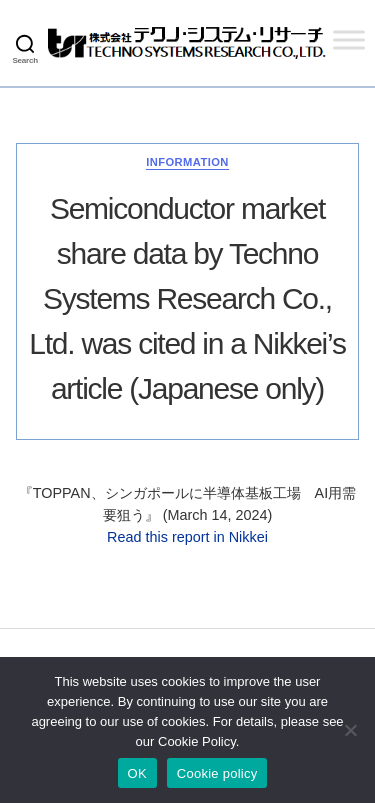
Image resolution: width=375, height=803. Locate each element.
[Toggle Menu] (349, 39)
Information (187, 162)
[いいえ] (350, 730)
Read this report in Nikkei (187, 537)
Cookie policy (217, 773)
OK (137, 773)
